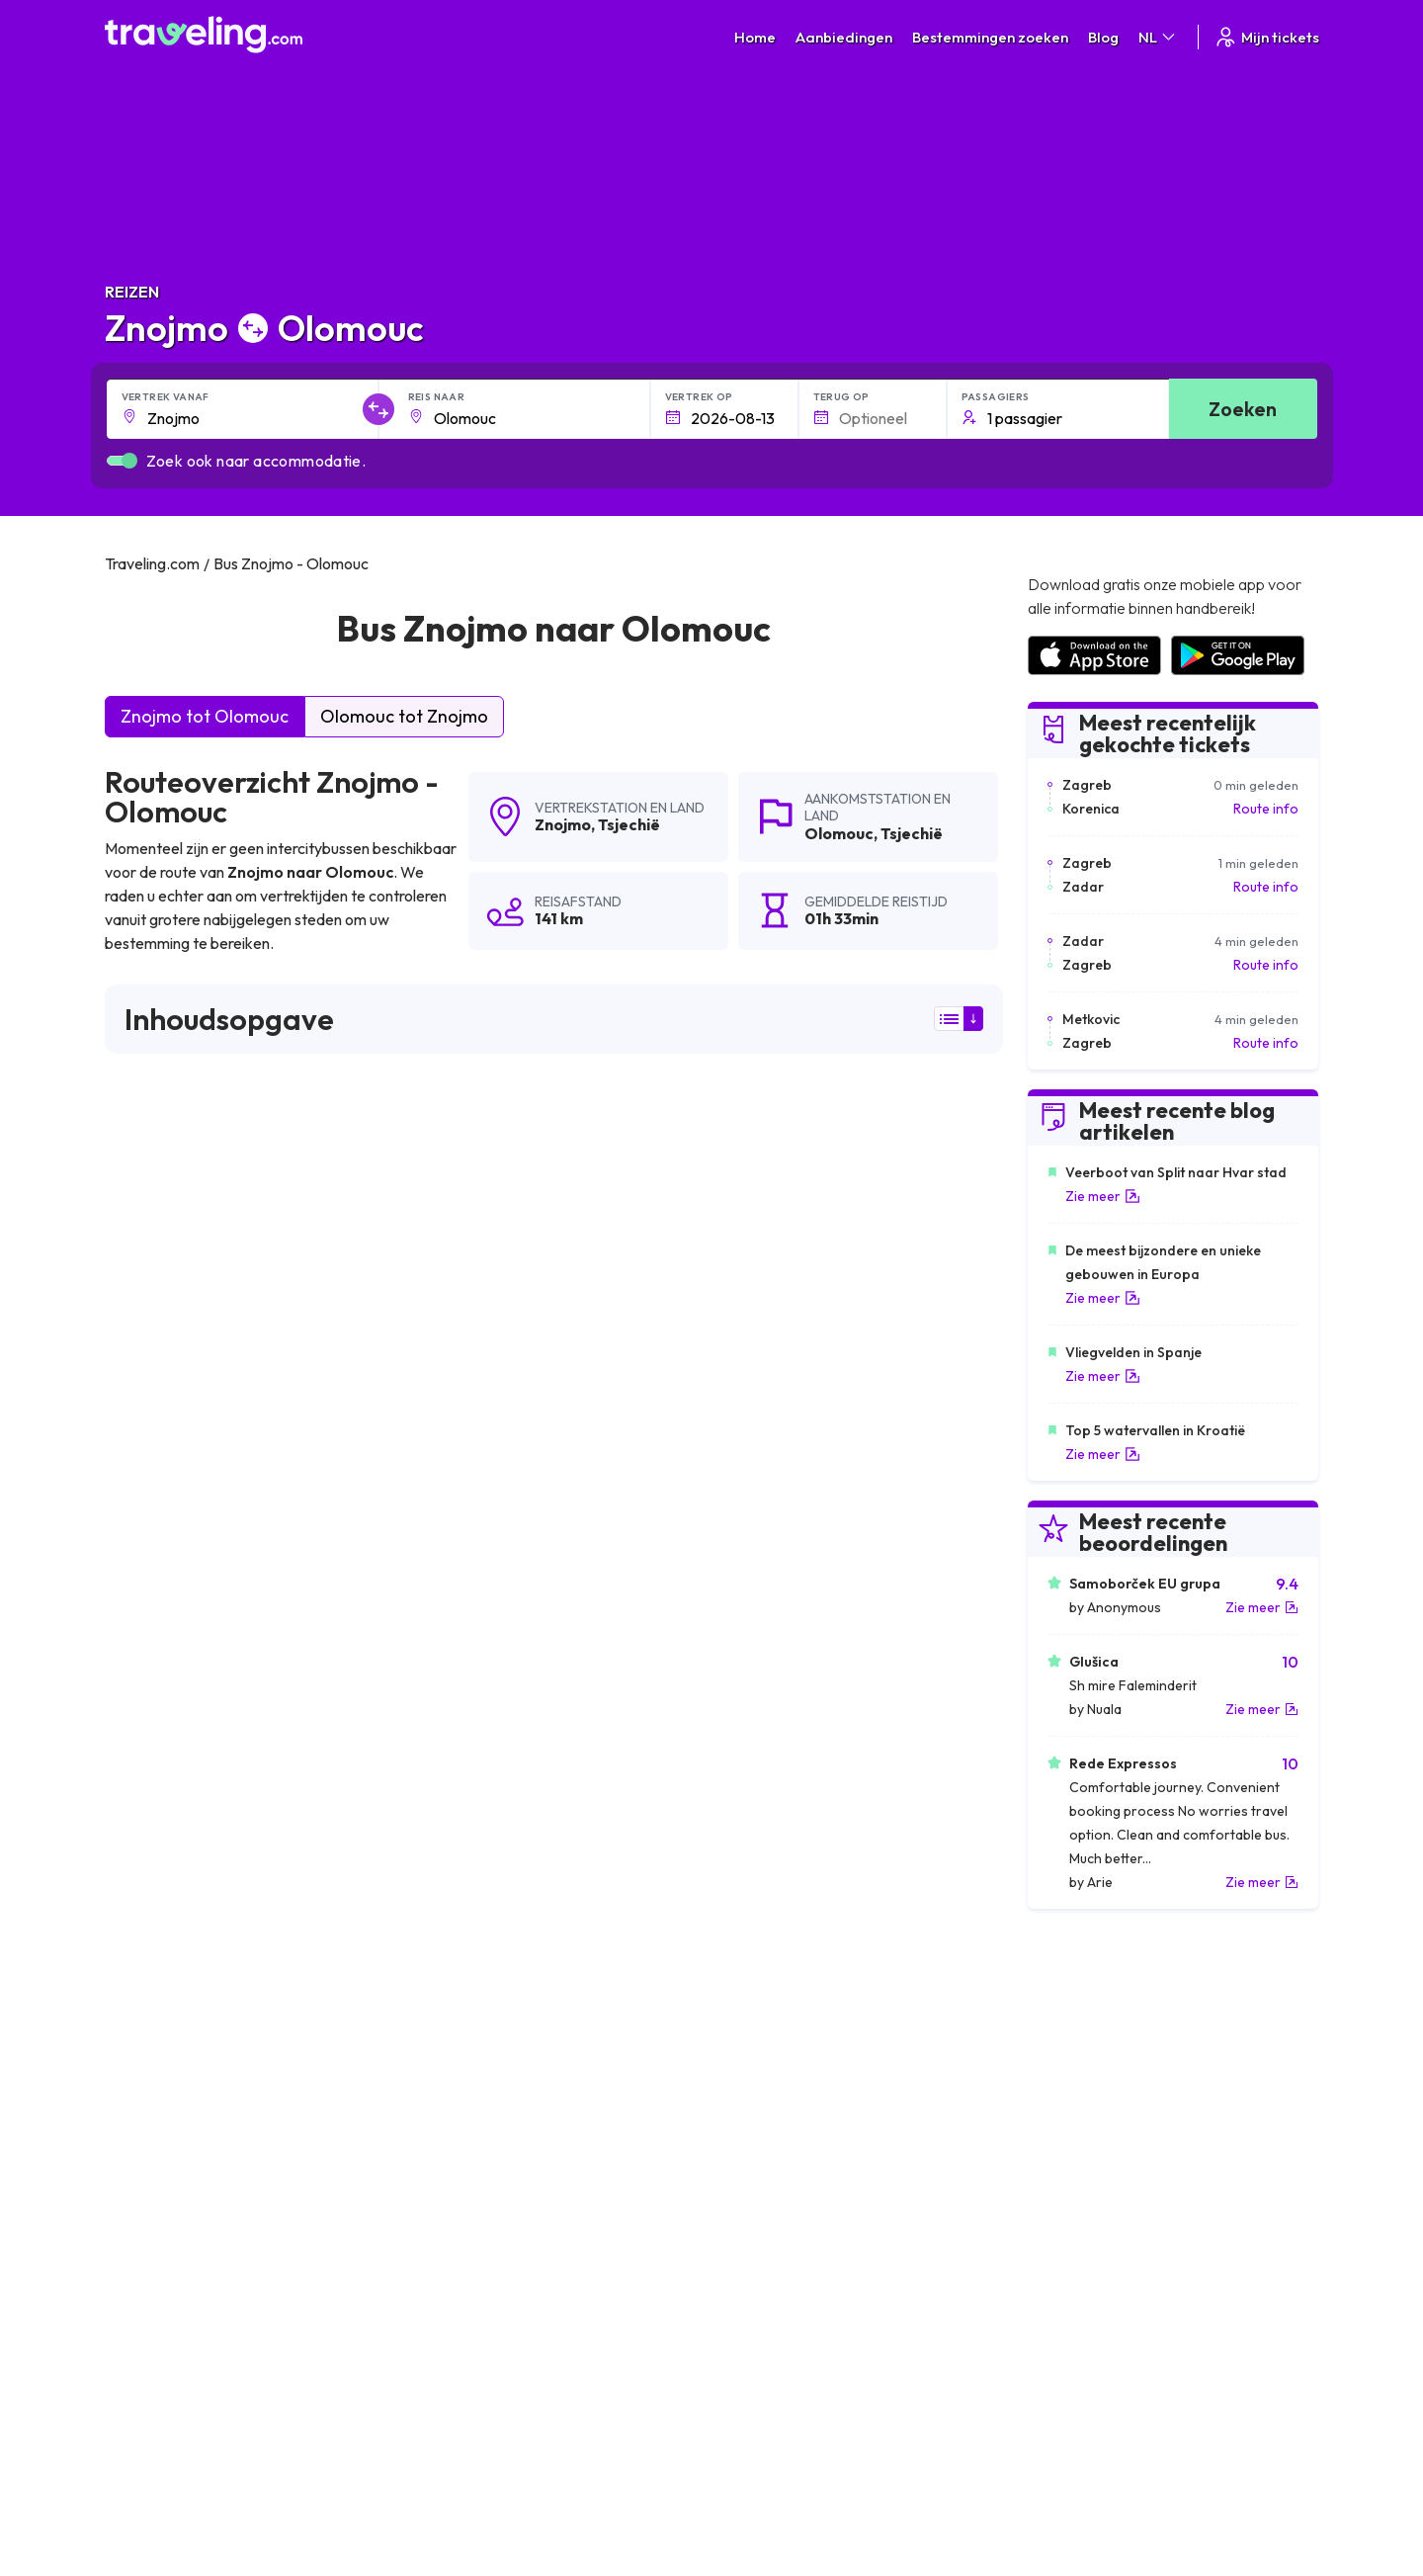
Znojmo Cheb (750, 2068)
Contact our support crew (232, 2329)
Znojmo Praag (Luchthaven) (799, 2034)
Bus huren (1056, 2308)
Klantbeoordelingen (1087, 2266)
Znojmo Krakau (459, 1967)
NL (1158, 37)
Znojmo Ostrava (462, 1866)
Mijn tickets (1266, 37)
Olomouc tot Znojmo (404, 716)
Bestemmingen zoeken (990, 37)
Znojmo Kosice (755, 1967)
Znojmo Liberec (758, 1933)
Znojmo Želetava (465, 2101)
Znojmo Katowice (467, 1900)
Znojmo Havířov (760, 1900)
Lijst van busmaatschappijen (1112, 2287)
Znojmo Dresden (166, 1900)
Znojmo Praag (753, 1833)
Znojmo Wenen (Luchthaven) (207, 1833)
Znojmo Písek (155, 2101)
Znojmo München (465, 2068)
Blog (1103, 37)
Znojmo (563, 824)
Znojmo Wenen (459, 1833)
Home (755, 37)
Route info (1265, 808)
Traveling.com (284, 2483)
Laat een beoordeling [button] (882, 1572)
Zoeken (1243, 408)
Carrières (1055, 2246)
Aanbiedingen (843, 37)
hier (185, 1399)
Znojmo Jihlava (161, 2034)
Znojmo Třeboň (759, 2101)
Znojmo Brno (749, 2001)
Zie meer (1102, 1196)
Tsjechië (629, 824)
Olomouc (839, 833)
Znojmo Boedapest (771, 1866)
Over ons (447, 2266)
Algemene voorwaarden (797, 2246)
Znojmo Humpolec (172, 2068)
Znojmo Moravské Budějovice (508, 2034)
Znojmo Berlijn (158, 1866)
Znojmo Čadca (457, 1933)
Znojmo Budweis (464, 2001)
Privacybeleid (762, 2266)
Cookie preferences (785, 2287)
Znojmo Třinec (159, 1967)
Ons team (448, 2287)
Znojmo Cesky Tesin (176, 1933)
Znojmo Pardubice (172, 2001)
